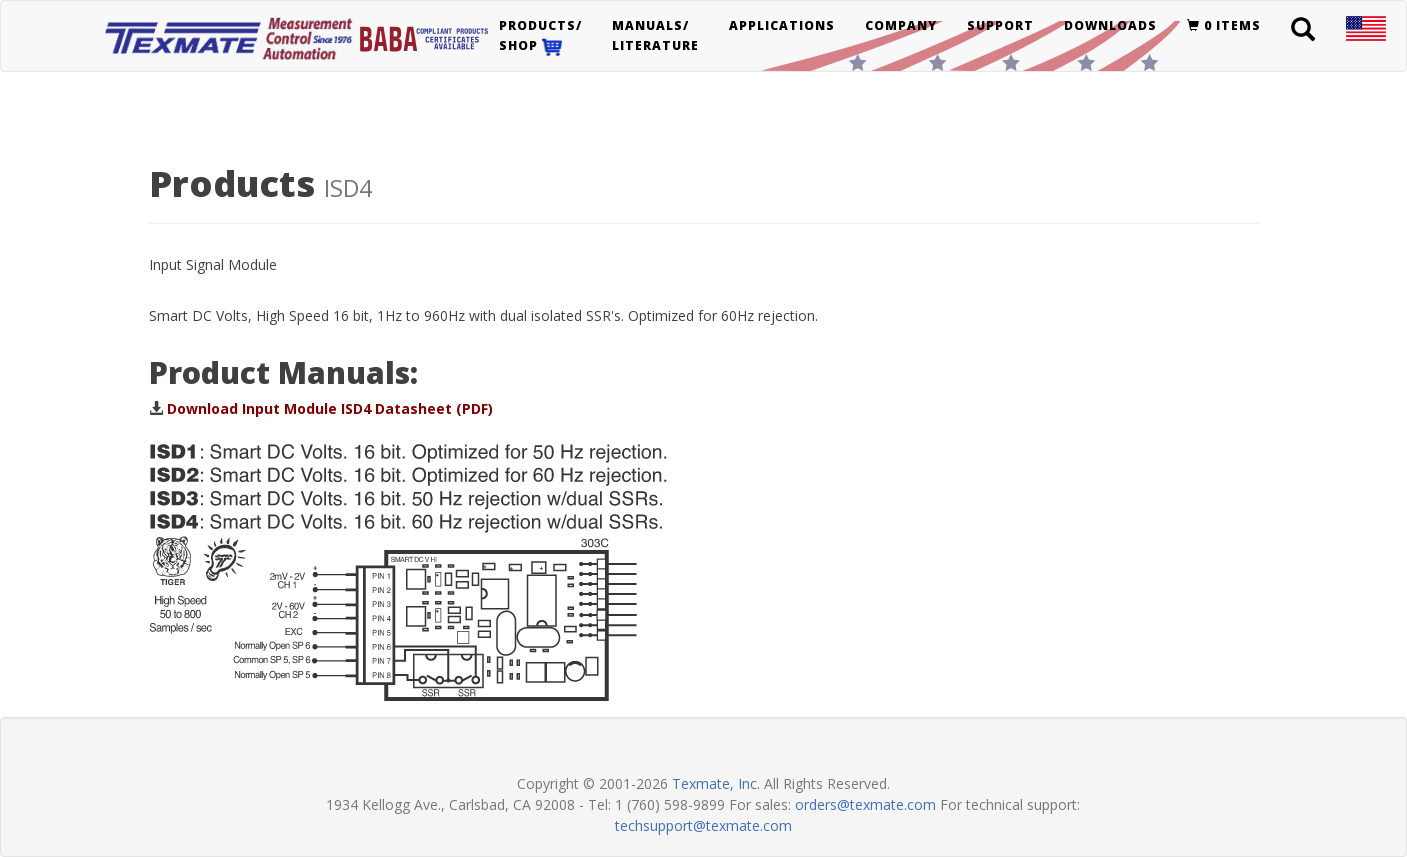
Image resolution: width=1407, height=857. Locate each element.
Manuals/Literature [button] (655, 35)
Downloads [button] (1110, 25)
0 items (1224, 25)
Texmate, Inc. (716, 783)
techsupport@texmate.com (703, 825)
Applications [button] (782, 25)
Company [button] (901, 25)
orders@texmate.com (865, 804)
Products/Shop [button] (540, 36)
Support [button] (1000, 25)
